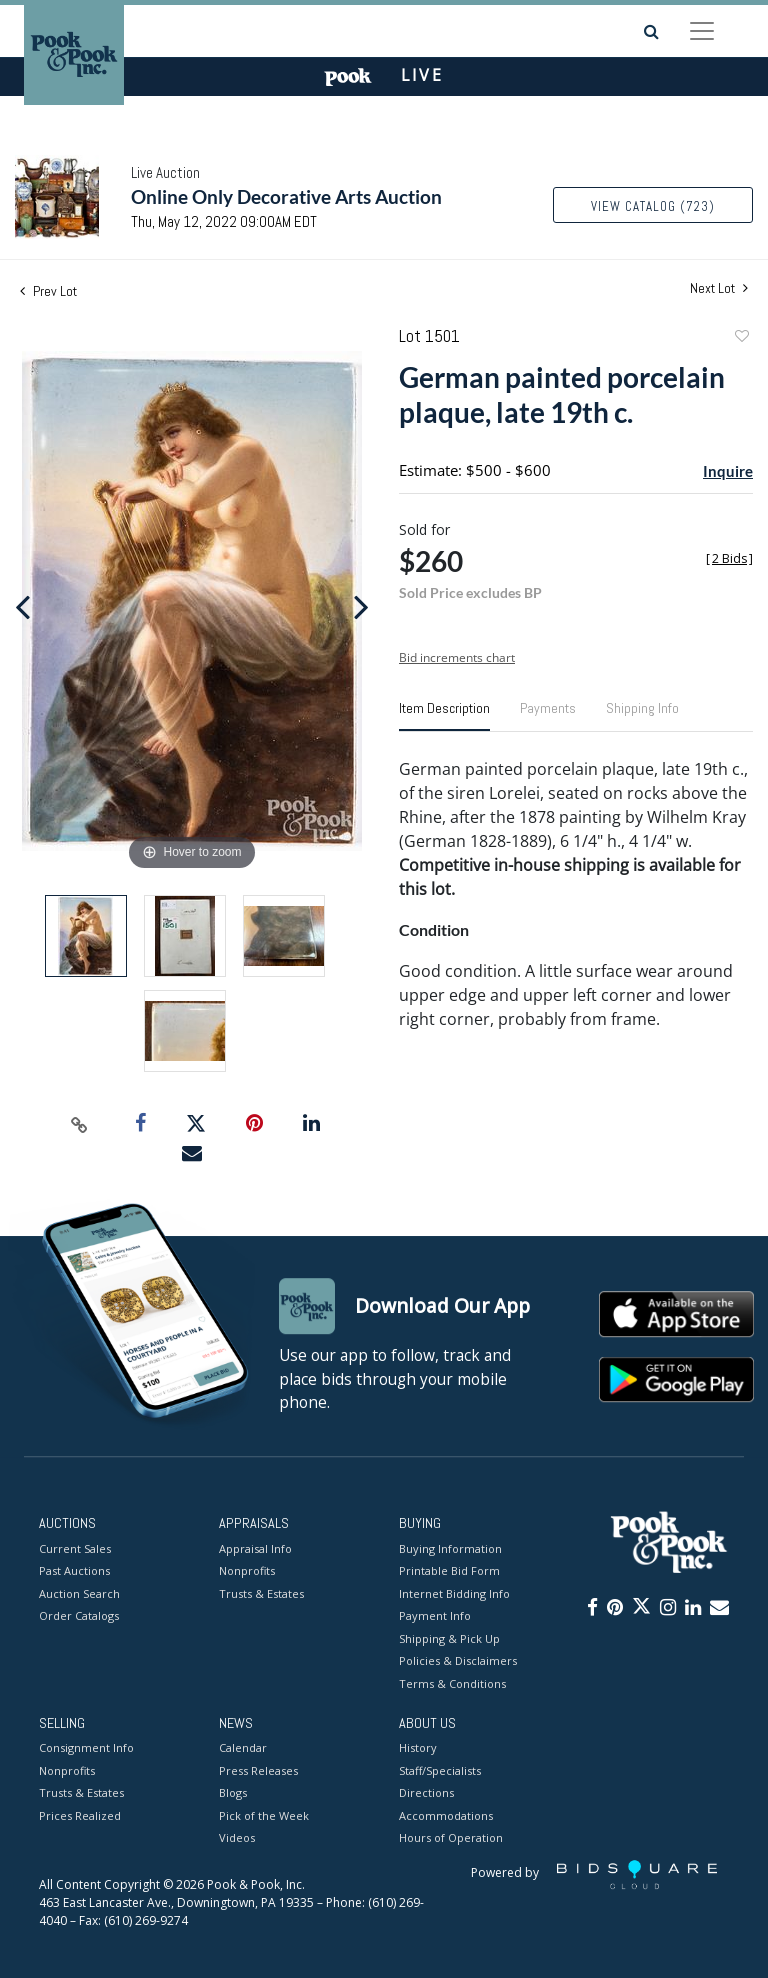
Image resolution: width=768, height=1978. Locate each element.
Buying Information (450, 1548)
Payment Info (435, 1615)
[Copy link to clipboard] (80, 1124)
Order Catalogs (79, 1615)
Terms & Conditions (452, 1683)
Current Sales (75, 1548)
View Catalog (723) (653, 206)
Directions (426, 1793)
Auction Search (79, 1593)
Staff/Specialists (440, 1770)
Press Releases (258, 1770)
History (418, 1748)
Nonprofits (247, 1570)
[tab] (444, 716)
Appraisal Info (255, 1548)
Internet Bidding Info (454, 1593)
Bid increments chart (457, 657)
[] (729, 558)
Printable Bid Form (449, 1570)
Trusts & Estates (261, 1593)
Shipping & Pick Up (449, 1638)
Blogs (233, 1793)
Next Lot (719, 288)
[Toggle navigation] (702, 31)
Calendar (243, 1748)
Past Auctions (74, 1570)
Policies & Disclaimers (458, 1660)
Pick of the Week (264, 1815)
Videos (237, 1838)
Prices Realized (80, 1815)
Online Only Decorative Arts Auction (286, 196)
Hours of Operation (451, 1838)
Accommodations (446, 1815)
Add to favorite (741, 338)
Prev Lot (48, 291)
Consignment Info (86, 1748)
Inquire (728, 471)
